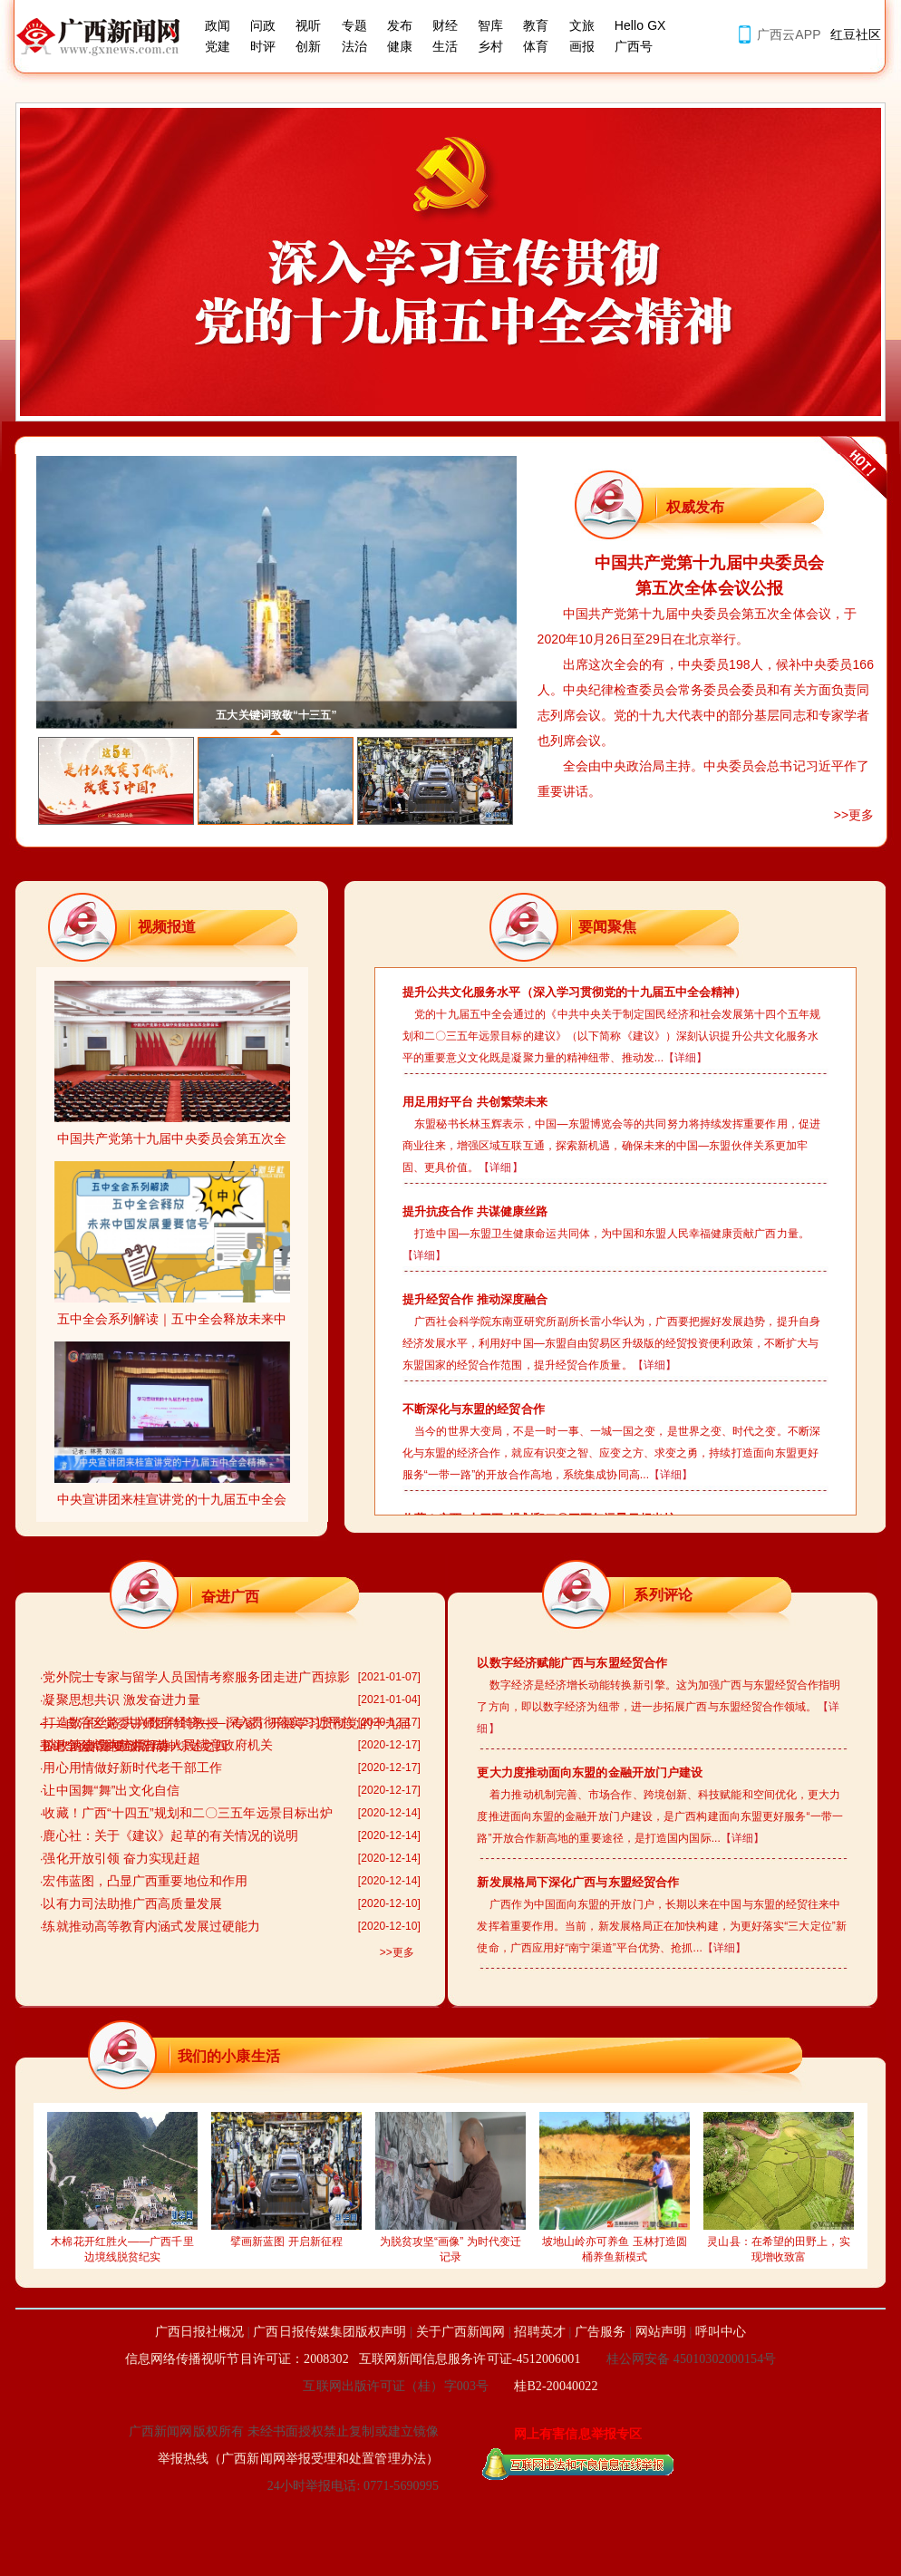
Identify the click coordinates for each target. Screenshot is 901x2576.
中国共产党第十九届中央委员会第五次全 (172, 1132)
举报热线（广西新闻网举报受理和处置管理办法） (298, 2458)
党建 (217, 46)
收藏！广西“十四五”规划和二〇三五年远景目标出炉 (188, 1813)
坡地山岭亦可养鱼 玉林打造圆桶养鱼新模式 (614, 2243)
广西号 (634, 46)
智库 (490, 25)
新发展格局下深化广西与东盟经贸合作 (578, 1882)
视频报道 (167, 927)
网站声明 (660, 2332)
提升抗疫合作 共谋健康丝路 (475, 1211)
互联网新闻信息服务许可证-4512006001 (470, 2359)
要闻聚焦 (607, 927)
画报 (582, 46)
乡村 (490, 46)
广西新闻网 (104, 36)
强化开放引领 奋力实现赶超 (121, 1858)
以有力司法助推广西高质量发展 (132, 1903)
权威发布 (695, 507)
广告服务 (600, 2332)
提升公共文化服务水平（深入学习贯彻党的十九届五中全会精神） (574, 992)
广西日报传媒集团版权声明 (329, 2332)
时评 (263, 46)
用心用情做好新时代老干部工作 (132, 1767)
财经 (445, 25)
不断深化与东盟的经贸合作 (473, 1409)
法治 (354, 46)
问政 (263, 25)
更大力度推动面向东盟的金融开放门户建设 (589, 1772)
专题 (354, 25)
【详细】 (685, 1057)
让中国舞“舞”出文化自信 (111, 1790)
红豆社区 (855, 34)
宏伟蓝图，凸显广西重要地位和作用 (145, 1881)
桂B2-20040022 (555, 2386)
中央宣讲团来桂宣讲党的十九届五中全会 (172, 1493)
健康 (399, 46)
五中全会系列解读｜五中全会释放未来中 (172, 1313)
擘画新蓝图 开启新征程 (286, 2236)
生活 (445, 46)
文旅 (582, 25)
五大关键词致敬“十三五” (276, 715)
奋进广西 (230, 1596)
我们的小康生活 (229, 2056)
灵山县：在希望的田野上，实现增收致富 (778, 2243)
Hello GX (640, 25)
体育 (535, 46)
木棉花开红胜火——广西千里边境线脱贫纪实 (122, 2243)
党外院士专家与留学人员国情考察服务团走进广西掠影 (196, 1677)
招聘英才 (539, 2332)
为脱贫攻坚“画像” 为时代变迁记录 (450, 2243)
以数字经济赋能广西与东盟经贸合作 (572, 1663)
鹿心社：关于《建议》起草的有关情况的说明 (170, 1835)
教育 (535, 25)
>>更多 (854, 815)
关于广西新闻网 (461, 2332)
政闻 (217, 25)
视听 (308, 25)
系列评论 (663, 1595)
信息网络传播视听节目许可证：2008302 (237, 2359)
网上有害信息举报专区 (578, 2434)
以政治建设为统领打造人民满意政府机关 (158, 1745)
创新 (308, 46)
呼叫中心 (720, 2332)
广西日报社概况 (200, 2332)
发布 (399, 25)
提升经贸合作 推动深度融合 (475, 1299)
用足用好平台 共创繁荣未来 (475, 1102)
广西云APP (789, 34)
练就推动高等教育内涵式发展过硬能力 (151, 1926)
